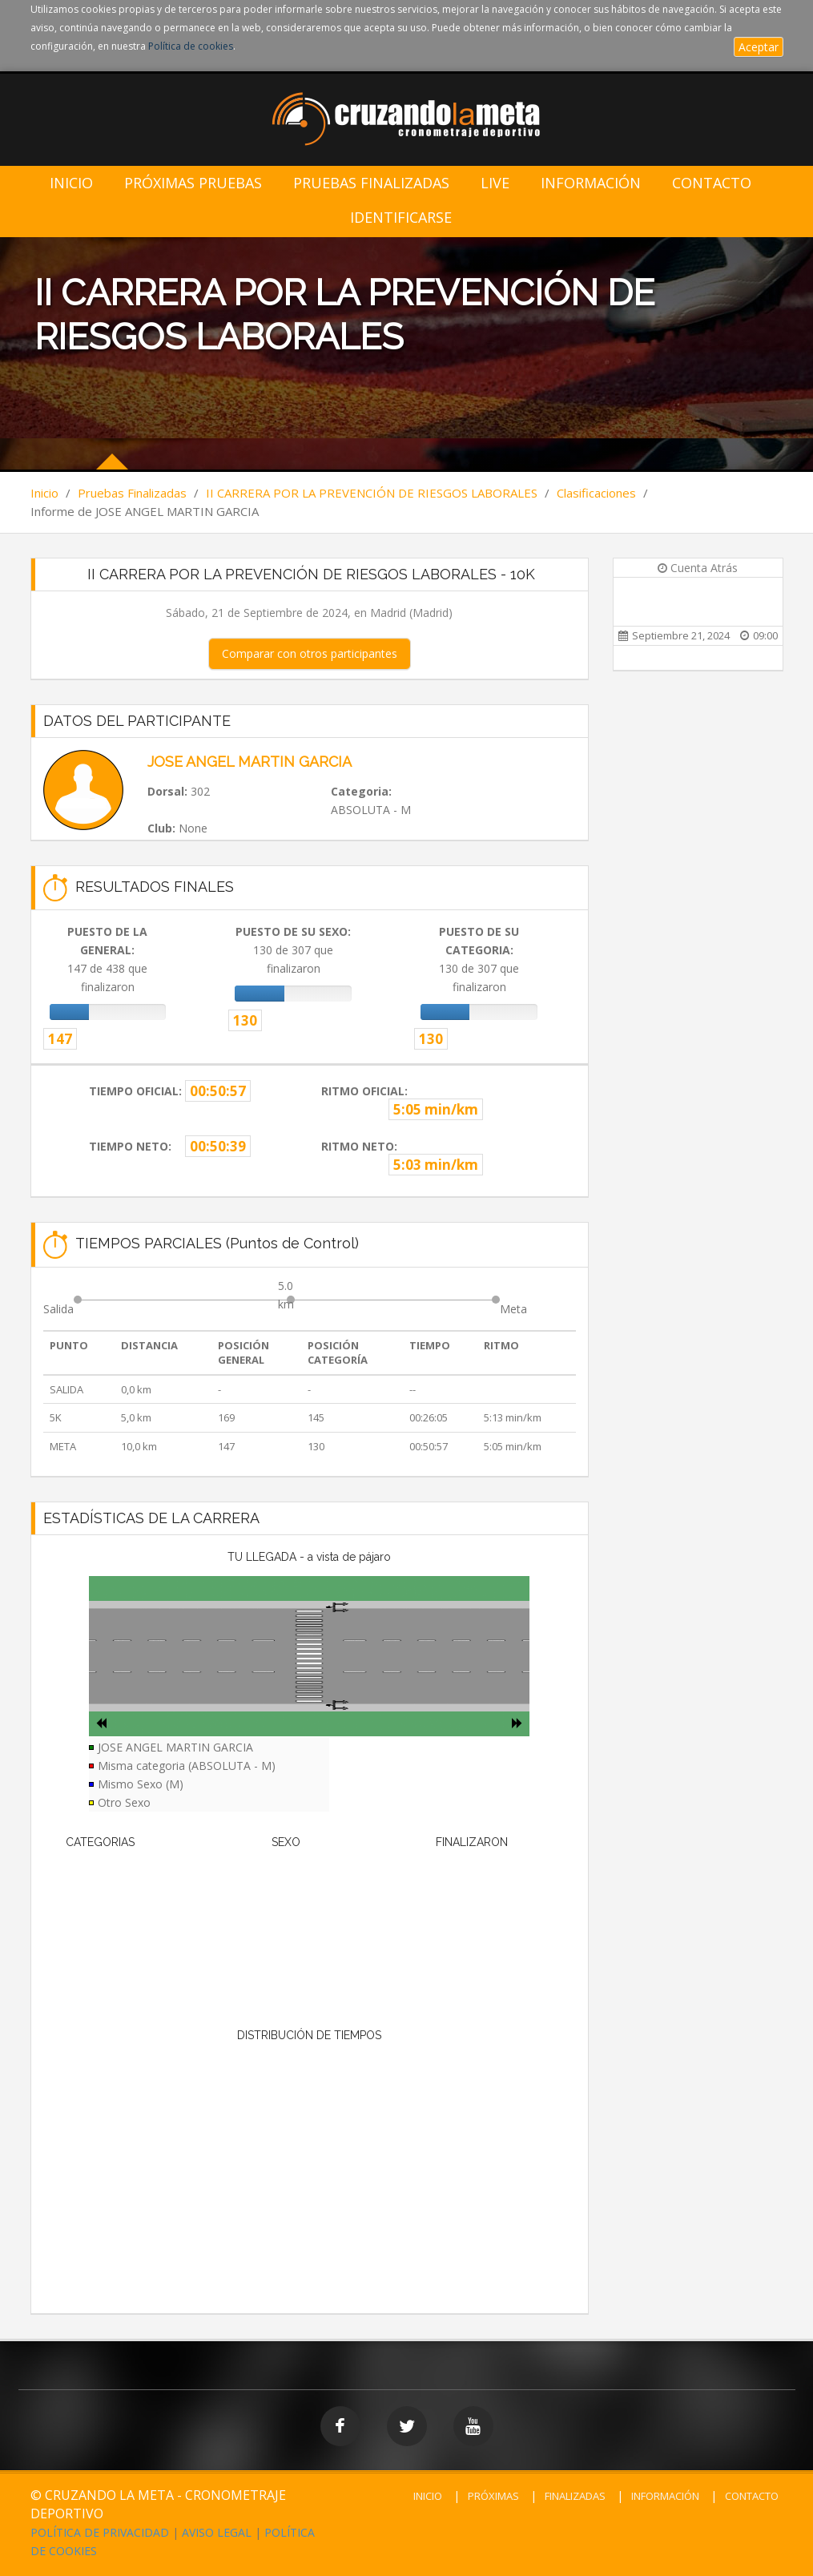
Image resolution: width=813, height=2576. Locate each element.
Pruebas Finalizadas (371, 183)
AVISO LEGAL (217, 2532)
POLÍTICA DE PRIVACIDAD (99, 2532)
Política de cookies (190, 46)
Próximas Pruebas (193, 183)
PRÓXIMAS (493, 2496)
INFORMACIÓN (665, 2496)
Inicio (71, 183)
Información (591, 183)
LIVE (495, 183)
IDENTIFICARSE (401, 217)
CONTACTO (752, 2496)
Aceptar (759, 46)
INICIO (427, 2496)
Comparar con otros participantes (309, 653)
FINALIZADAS (575, 2496)
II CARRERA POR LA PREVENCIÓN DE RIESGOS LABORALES (371, 493)
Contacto (711, 183)
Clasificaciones (596, 493)
